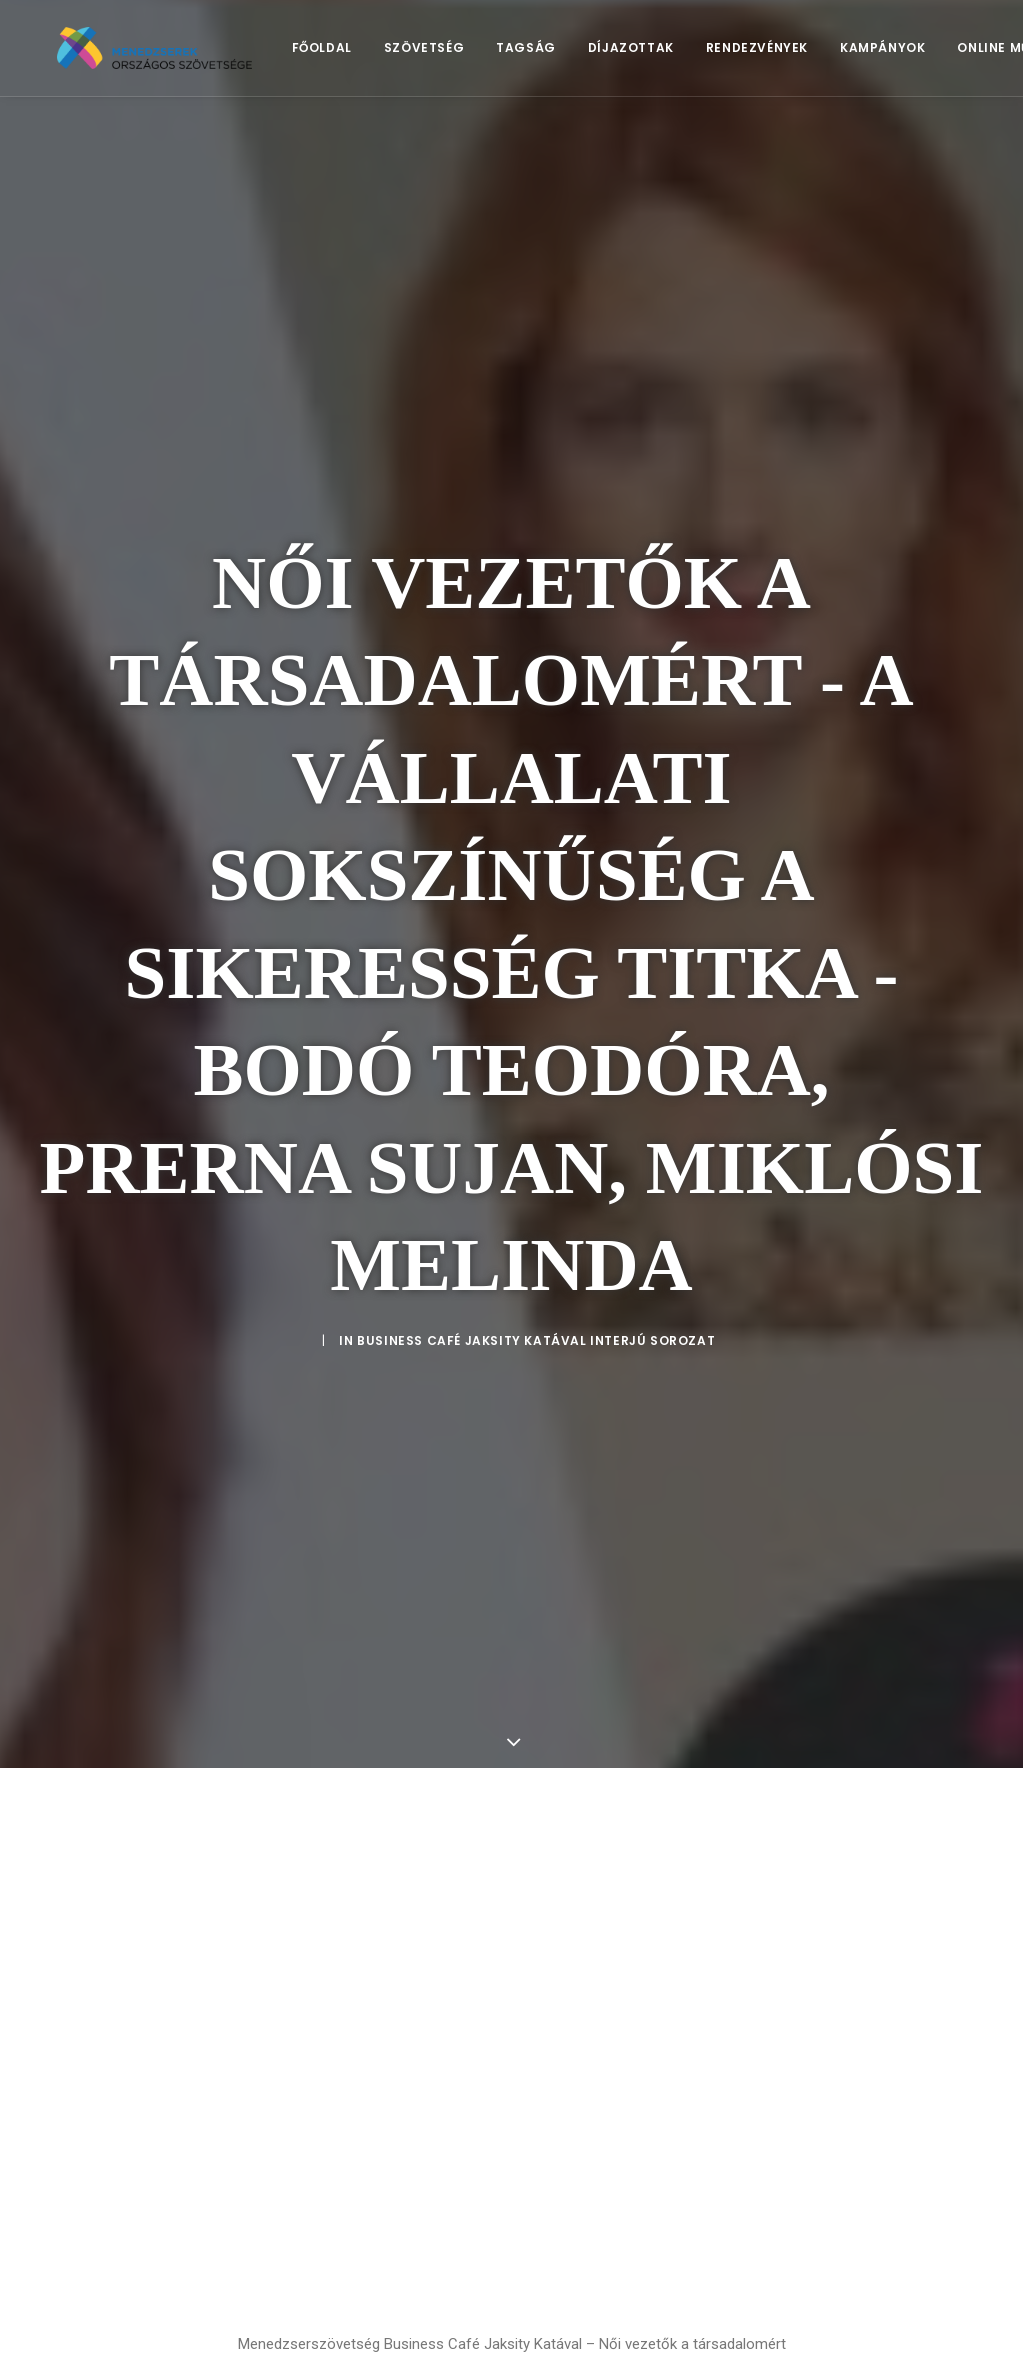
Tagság (558, 56)
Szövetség (456, 56)
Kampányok (914, 56)
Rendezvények (789, 56)
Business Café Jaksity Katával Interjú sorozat (536, 1213)
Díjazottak (663, 56)
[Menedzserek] (171, 57)
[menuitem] (353, 57)
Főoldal (353, 56)
